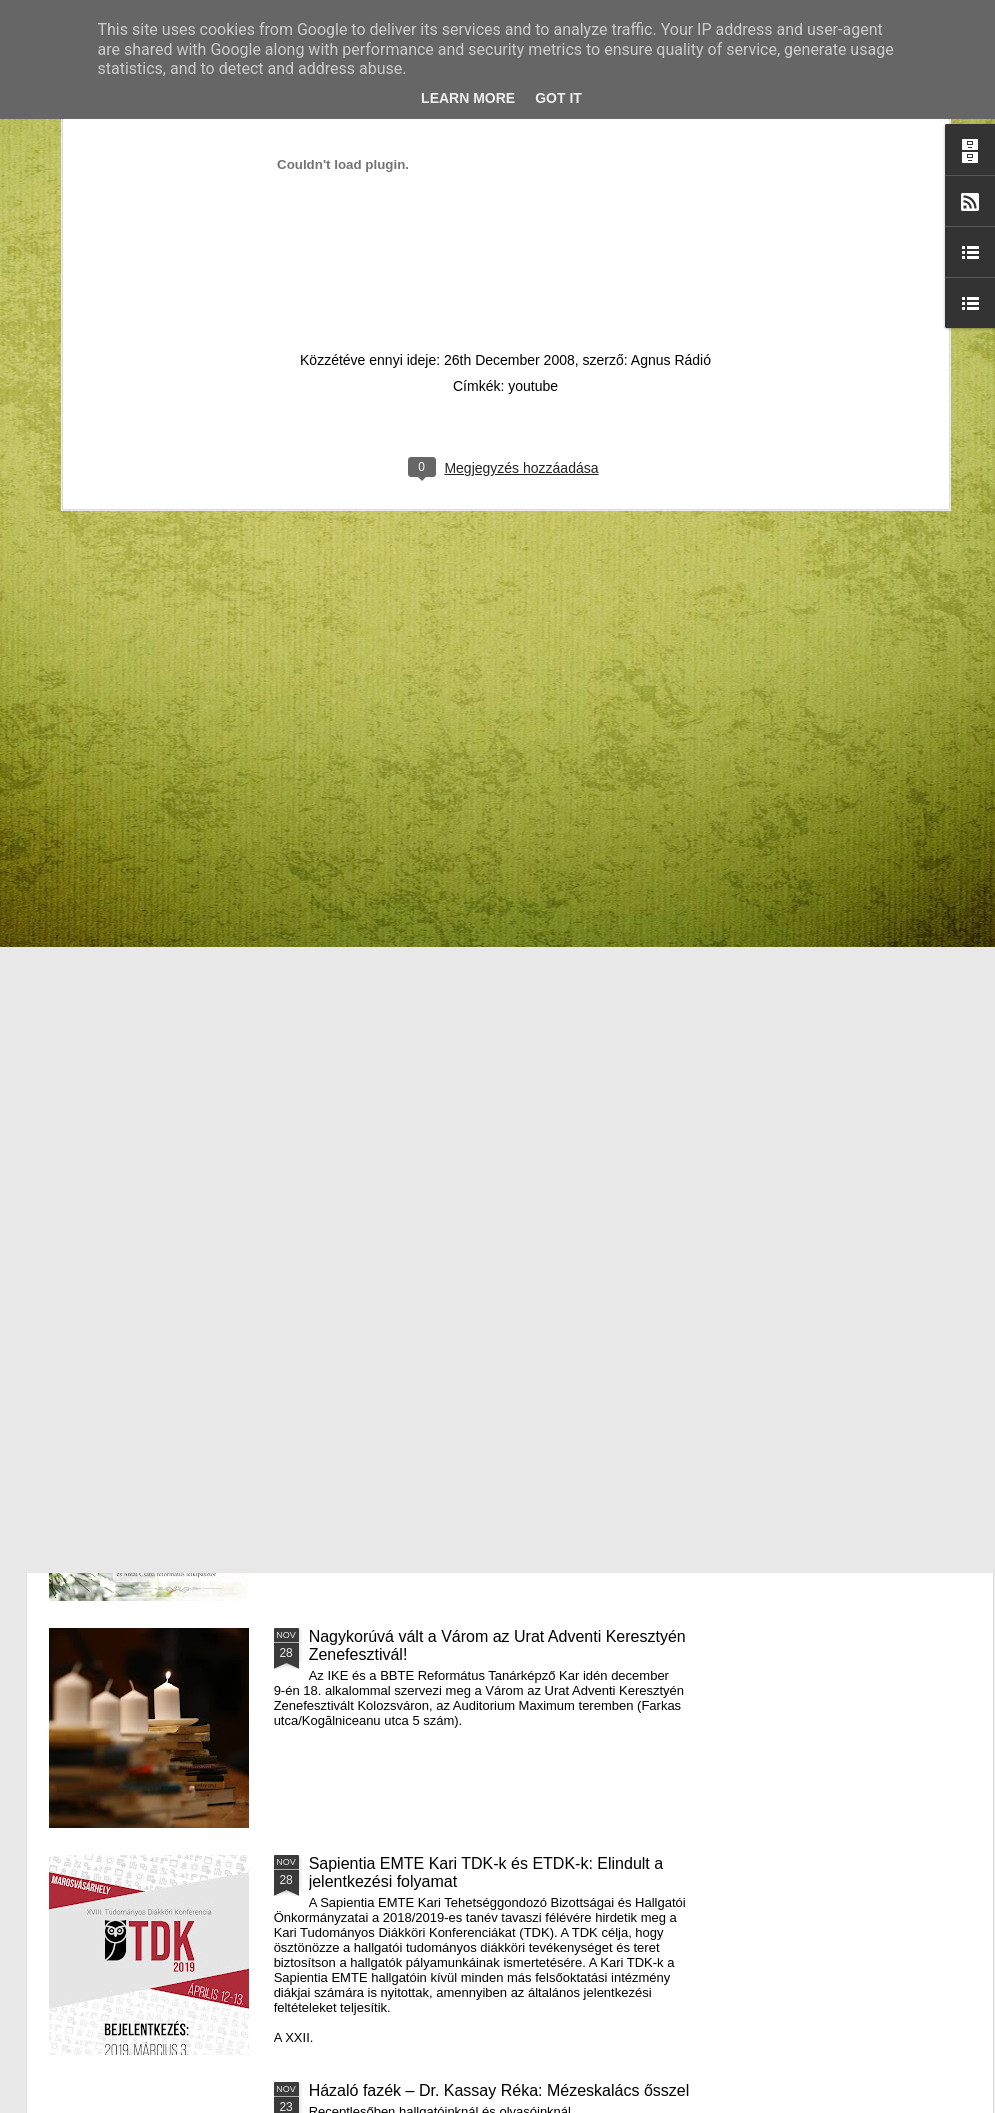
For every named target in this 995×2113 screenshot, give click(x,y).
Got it (558, 98)
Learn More (468, 98)
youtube (533, 143)
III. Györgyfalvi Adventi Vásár (411, 1409)
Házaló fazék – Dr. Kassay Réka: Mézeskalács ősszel (499, 2090)
